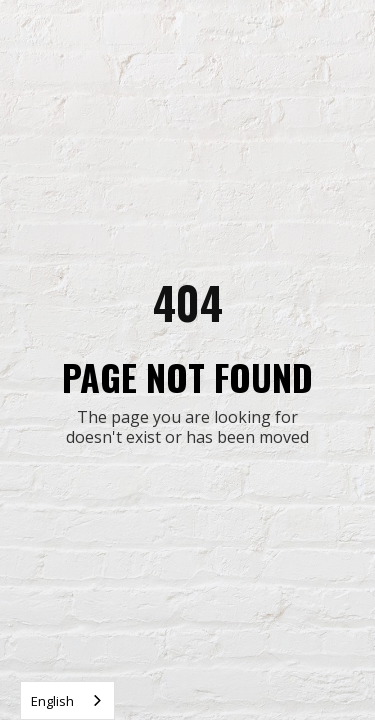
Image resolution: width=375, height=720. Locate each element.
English (52, 701)
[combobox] (67, 700)
